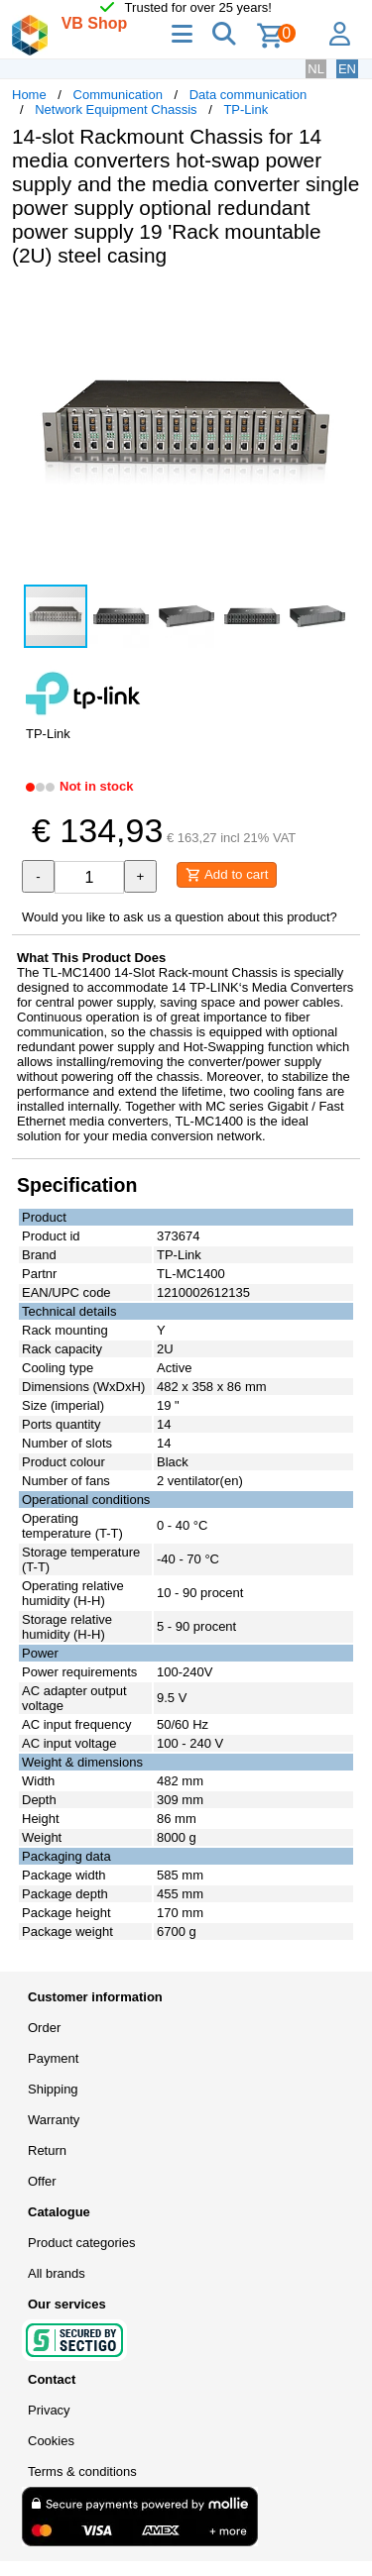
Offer (42, 2181)
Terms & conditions (82, 2471)
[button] (342, 303)
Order (44, 2027)
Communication (118, 94)
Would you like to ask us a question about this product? (179, 917)
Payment (53, 2058)
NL (316, 68)
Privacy (49, 2410)
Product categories (81, 2242)
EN (347, 68)
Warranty (53, 2119)
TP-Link (245, 109)
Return (47, 2150)
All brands (56, 2273)
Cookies (51, 2440)
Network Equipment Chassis (115, 109)
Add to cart (227, 875)
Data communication (248, 94)
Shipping (53, 2089)
